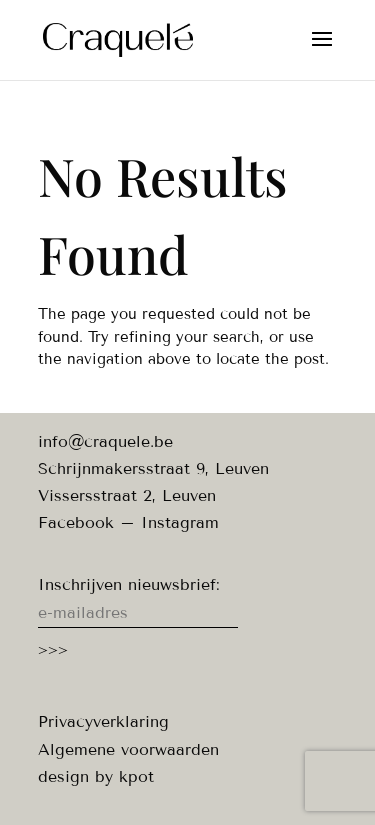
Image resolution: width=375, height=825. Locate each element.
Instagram (180, 522)
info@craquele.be (105, 441)
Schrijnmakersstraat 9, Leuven (153, 468)
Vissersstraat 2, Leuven (127, 495)
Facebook (76, 522)
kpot (136, 776)
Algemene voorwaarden (128, 749)
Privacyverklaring (103, 721)
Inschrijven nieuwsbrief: (129, 584)
